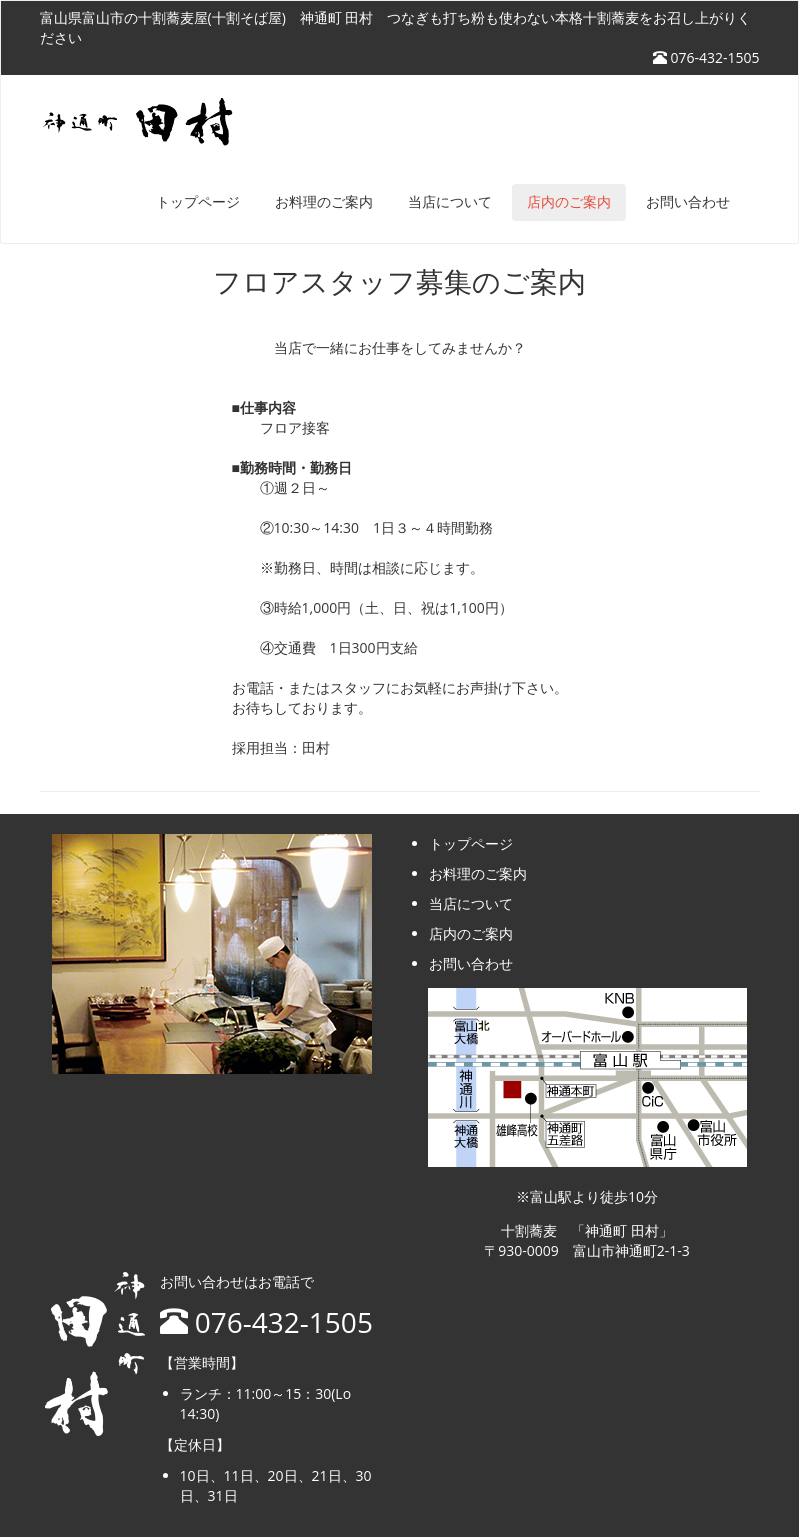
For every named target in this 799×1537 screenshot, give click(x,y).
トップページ (198, 202)
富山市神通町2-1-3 (631, 1250)
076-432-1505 (706, 57)
